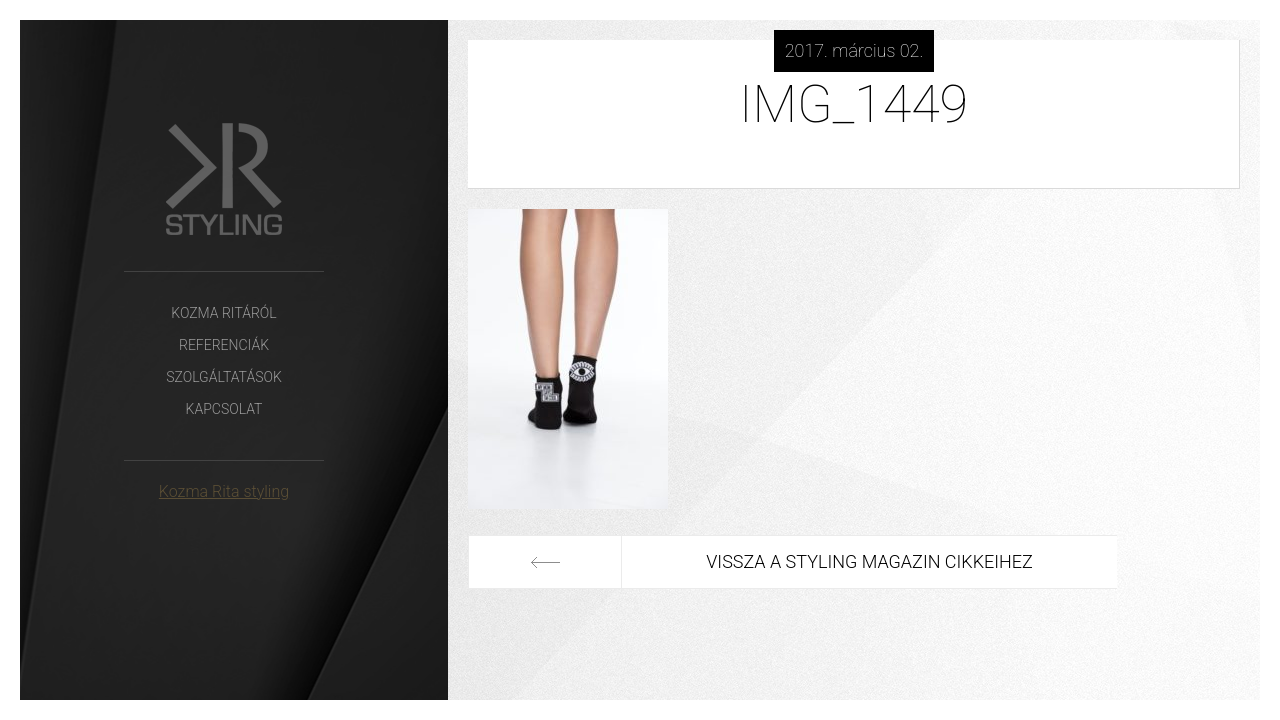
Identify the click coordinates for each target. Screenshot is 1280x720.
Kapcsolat (224, 409)
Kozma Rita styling (224, 491)
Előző (545, 562)
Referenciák (224, 345)
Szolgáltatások (224, 377)
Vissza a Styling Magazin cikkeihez (854, 561)
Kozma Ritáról (223, 313)
